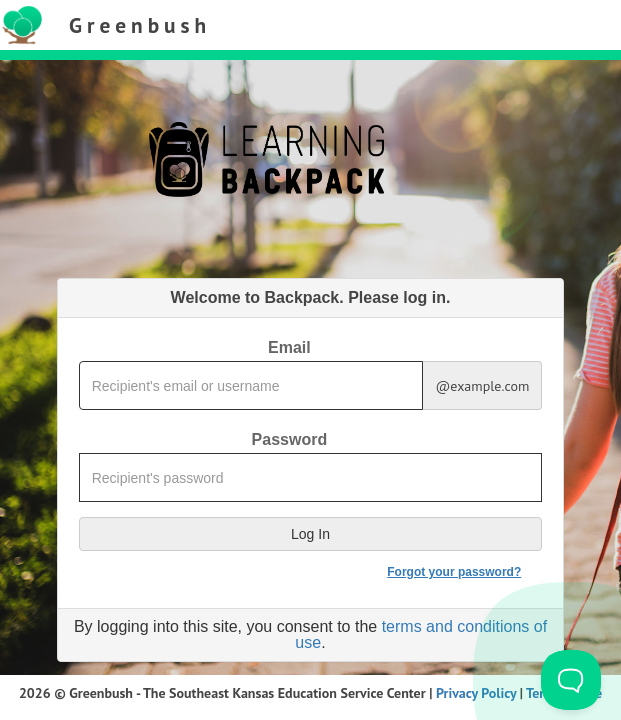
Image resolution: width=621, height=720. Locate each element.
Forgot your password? (454, 572)
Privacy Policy (476, 693)
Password (290, 440)
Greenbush (140, 25)
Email (289, 348)
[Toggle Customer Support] (571, 680)
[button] (311, 534)
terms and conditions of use (421, 634)
